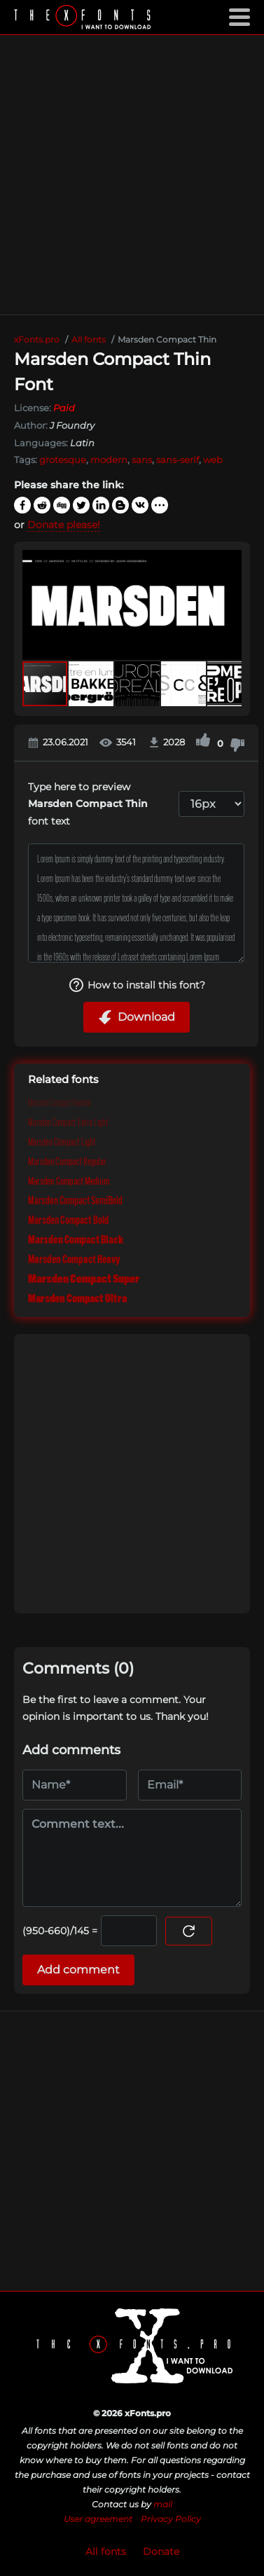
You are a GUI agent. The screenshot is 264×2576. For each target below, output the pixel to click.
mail (162, 2504)
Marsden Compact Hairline (59, 1102)
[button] (229, 605)
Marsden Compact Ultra (77, 1298)
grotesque (62, 459)
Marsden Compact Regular (67, 1161)
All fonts (105, 2551)
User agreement (98, 2519)
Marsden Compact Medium (68, 1181)
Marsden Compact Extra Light (68, 1122)
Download (136, 1017)
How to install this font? (136, 985)
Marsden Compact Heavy (74, 1259)
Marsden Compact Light (62, 1142)
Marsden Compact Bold (68, 1220)
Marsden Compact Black (75, 1240)
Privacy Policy (171, 2519)
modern (108, 459)
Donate (161, 2551)
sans (142, 459)
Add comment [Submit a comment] (78, 1969)
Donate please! (63, 524)
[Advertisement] (131, 174)
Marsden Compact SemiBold (75, 1200)
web (213, 459)
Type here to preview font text (88, 803)
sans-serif (177, 459)
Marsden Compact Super (83, 1279)
